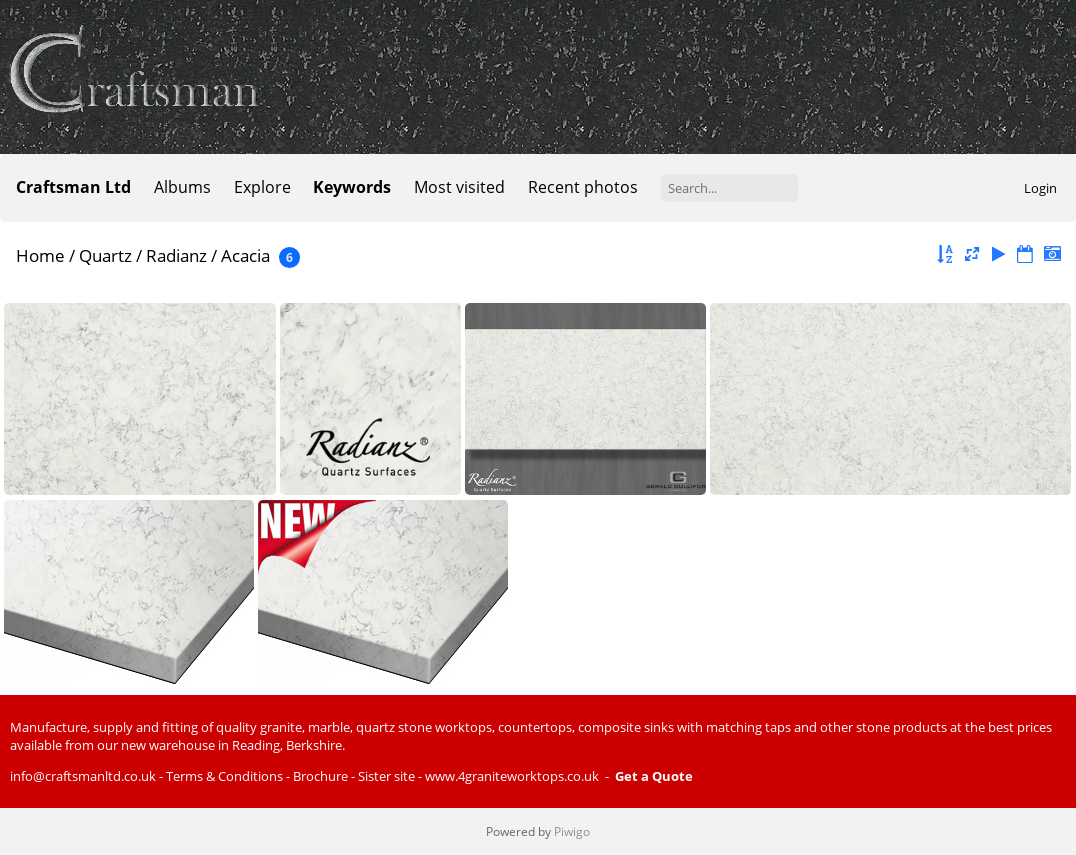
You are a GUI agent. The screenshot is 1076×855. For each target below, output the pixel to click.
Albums (182, 187)
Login (1040, 188)
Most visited (459, 187)
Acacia (245, 255)
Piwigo (572, 831)
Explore (262, 187)
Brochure (320, 776)
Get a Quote (654, 776)
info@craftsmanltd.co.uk (83, 776)
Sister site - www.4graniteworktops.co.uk (478, 776)
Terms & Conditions (224, 776)
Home (40, 255)
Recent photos (583, 187)
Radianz (176, 255)
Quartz (105, 255)
